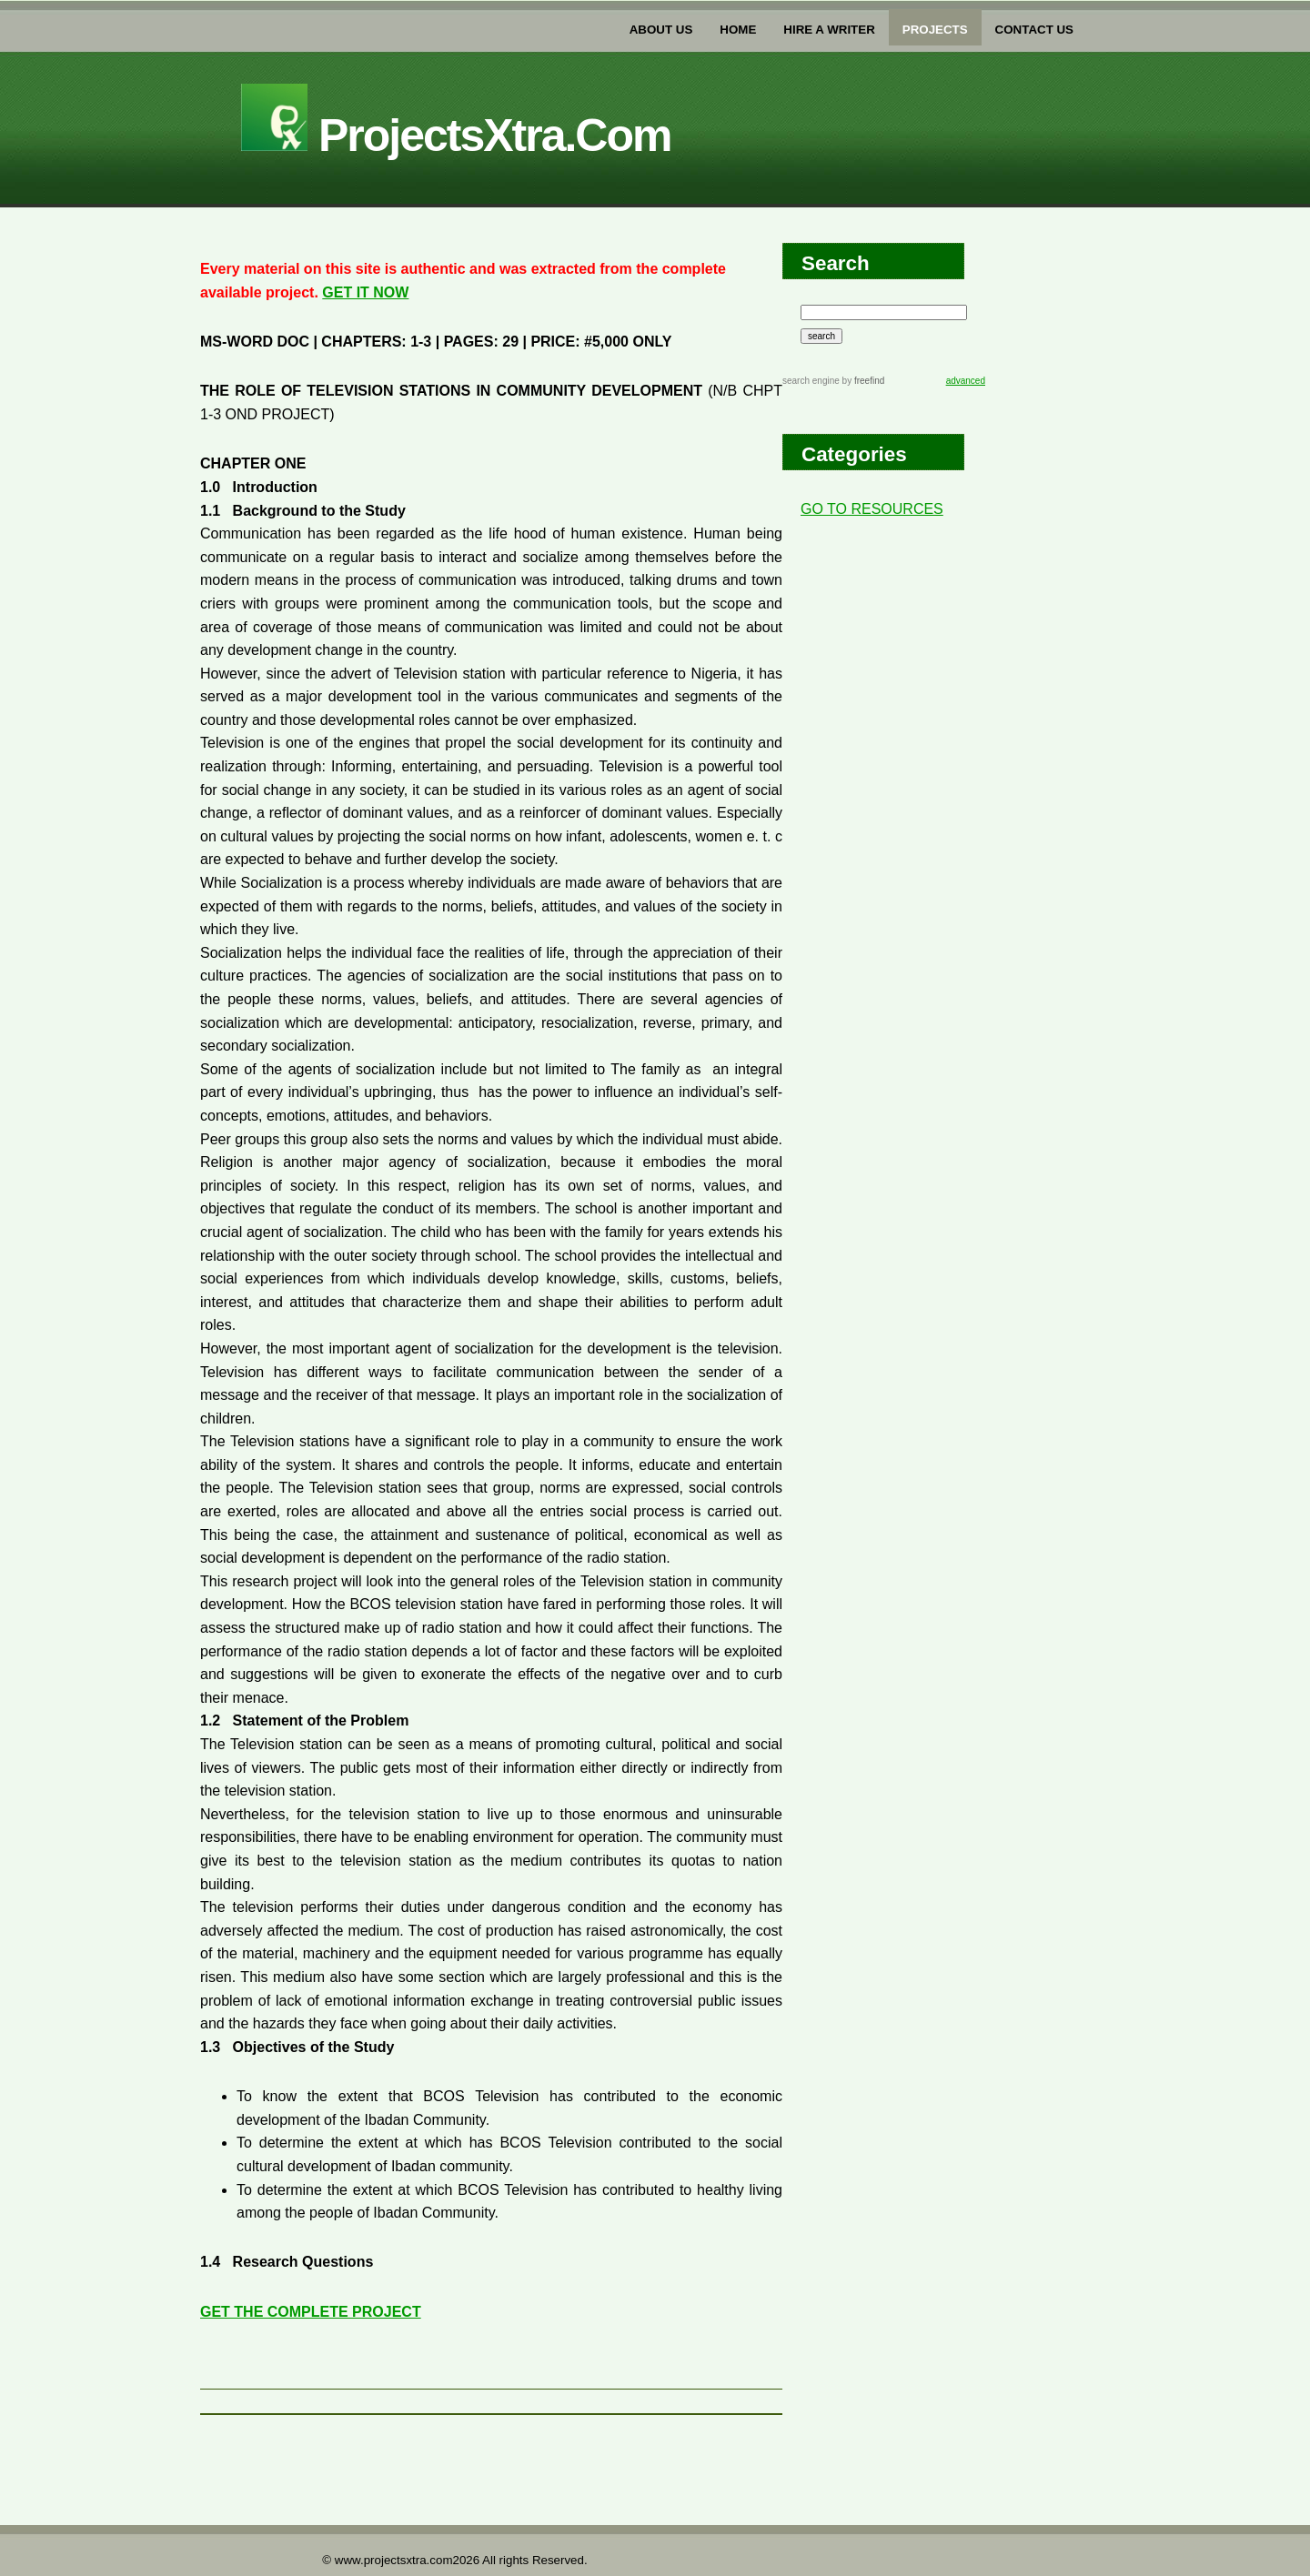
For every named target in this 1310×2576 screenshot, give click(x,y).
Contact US (1034, 29)
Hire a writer (828, 29)
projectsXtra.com (455, 135)
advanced (965, 381)
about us (661, 29)
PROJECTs (935, 29)
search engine (811, 381)
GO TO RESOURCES (872, 509)
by (862, 381)
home (738, 29)
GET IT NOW (365, 292)
